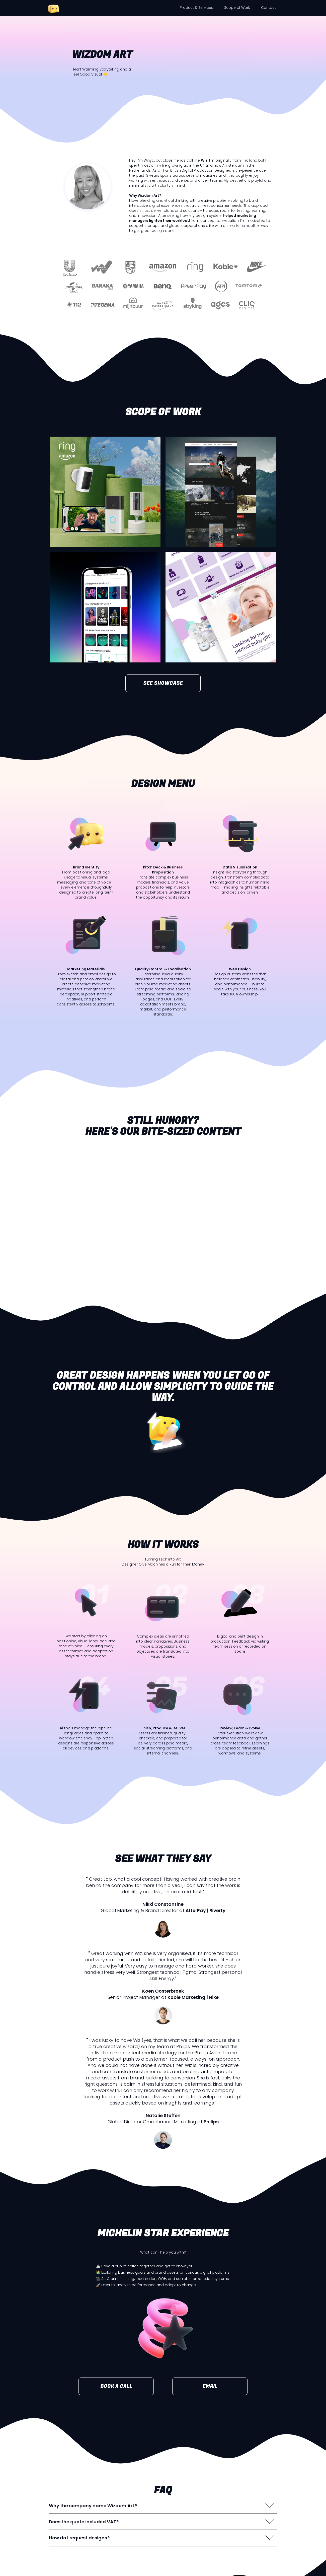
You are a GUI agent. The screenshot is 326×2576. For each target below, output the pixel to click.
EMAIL (210, 2386)
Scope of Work (237, 7)
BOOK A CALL (116, 2386)
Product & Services (196, 7)
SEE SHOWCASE (163, 683)
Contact (268, 7)
